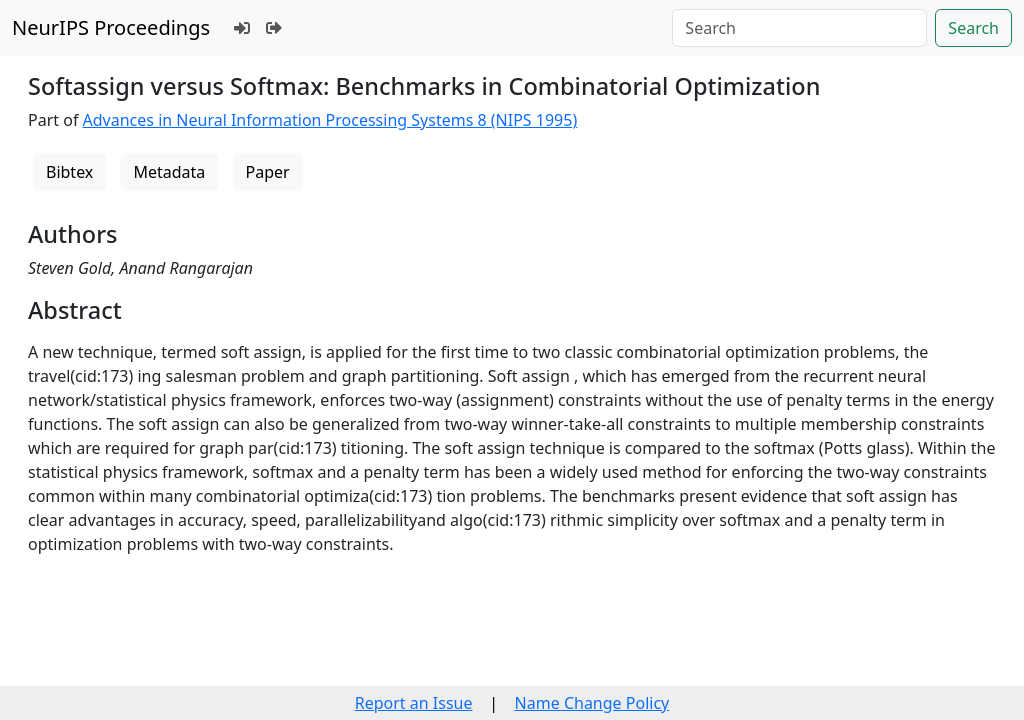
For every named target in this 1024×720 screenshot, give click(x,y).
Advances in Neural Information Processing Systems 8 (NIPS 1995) (330, 120)
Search (973, 28)
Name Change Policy (592, 703)
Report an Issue (414, 703)
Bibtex (69, 172)
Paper (268, 172)
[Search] (799, 28)
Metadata (169, 172)
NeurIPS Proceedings (111, 27)
